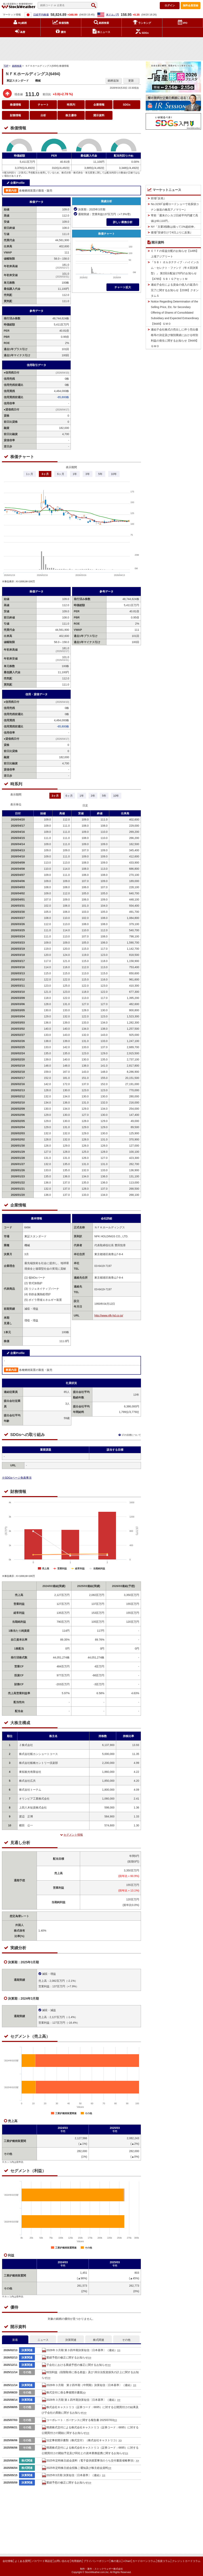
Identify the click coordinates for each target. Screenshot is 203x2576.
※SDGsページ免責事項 (17, 1477)
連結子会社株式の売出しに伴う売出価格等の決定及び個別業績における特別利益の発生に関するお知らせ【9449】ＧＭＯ (175, 338)
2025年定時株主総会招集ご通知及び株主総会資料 (75, 2467)
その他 (126, 2339)
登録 (190, 5)
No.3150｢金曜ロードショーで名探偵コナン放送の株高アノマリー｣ (175, 206)
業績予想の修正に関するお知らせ (65, 2357)
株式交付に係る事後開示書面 (62, 2392)
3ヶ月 (45, 474)
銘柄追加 (113, 80)
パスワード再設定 (42, 2561)
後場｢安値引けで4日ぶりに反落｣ (171, 232)
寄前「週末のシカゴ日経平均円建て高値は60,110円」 (174, 218)
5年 (100, 474)
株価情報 (15, 104)
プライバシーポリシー (96, 2561)
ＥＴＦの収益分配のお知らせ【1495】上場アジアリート (175, 253)
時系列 (71, 104)
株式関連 (98, 2339)
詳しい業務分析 (122, 222)
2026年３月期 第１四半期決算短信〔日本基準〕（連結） (79, 2399)
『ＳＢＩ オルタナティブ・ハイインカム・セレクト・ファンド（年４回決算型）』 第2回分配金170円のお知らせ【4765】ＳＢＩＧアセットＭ (175, 270)
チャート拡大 (122, 287)
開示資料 (98, 115)
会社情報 (8, 2561)
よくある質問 (22, 2561)
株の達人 (116, 2561)
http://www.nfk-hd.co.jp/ (108, 1315)
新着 (15, 2339)
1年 (75, 474)
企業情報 (98, 104)
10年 (114, 474)
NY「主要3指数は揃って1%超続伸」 (173, 226)
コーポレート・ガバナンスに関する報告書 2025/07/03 (78, 2420)
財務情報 (15, 115)
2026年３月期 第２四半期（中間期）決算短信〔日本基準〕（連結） (87, 2385)
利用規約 (76, 2561)
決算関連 (70, 2339)
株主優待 (71, 115)
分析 (43, 115)
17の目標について (130, 1435)
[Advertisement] (101, 48)
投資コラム (163, 2561)
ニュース (43, 2339)
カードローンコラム (144, 2561)
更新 (131, 80)
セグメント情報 (71, 1834)
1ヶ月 (29, 474)
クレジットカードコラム (186, 2561)
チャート (43, 104)
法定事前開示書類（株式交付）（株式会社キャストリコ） (80, 2440)
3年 (87, 474)
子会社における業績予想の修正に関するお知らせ (74, 2364)
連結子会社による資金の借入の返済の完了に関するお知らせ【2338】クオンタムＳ (175, 290)
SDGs (126, 104)
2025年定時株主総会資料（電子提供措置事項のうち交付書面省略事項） (89, 2460)
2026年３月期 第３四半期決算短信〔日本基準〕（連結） (79, 2350)
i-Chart (127, 2561)
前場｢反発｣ (158, 198)
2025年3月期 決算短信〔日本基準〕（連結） (72, 2475)
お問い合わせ (62, 2561)
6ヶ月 (60, 474)
